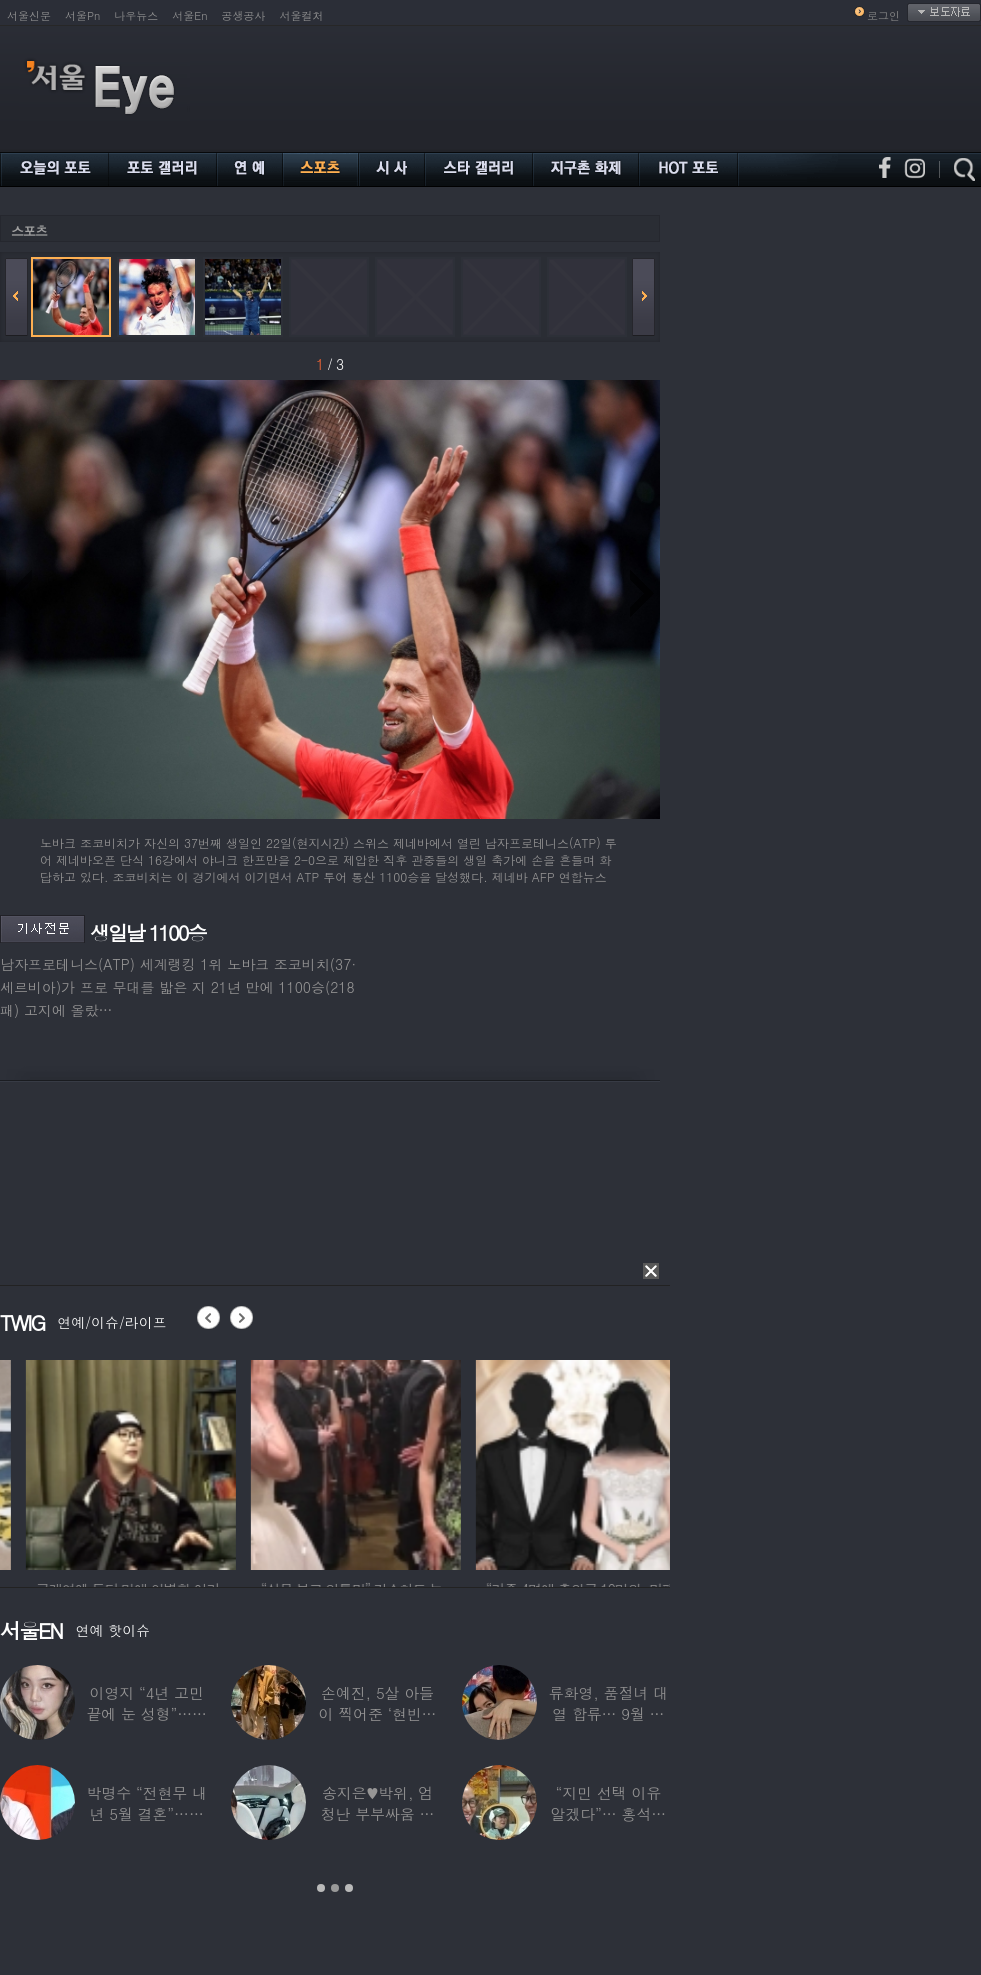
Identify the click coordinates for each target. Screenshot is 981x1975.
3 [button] (349, 1888)
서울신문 (29, 15)
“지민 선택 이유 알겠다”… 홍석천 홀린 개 (609, 1813)
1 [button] (321, 1888)
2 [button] (335, 1888)
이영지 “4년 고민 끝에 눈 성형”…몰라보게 (146, 1713)
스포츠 (29, 230)
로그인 (883, 15)
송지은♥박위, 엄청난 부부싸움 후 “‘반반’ (378, 1813)
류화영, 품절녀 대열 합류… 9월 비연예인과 (608, 1713)
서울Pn (82, 15)
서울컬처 (302, 15)
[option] (246, 1462)
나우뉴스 (136, 15)
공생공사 (244, 15)
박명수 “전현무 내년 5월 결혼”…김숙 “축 (146, 1813)
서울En (189, 15)
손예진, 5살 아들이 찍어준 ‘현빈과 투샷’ (378, 1713)
